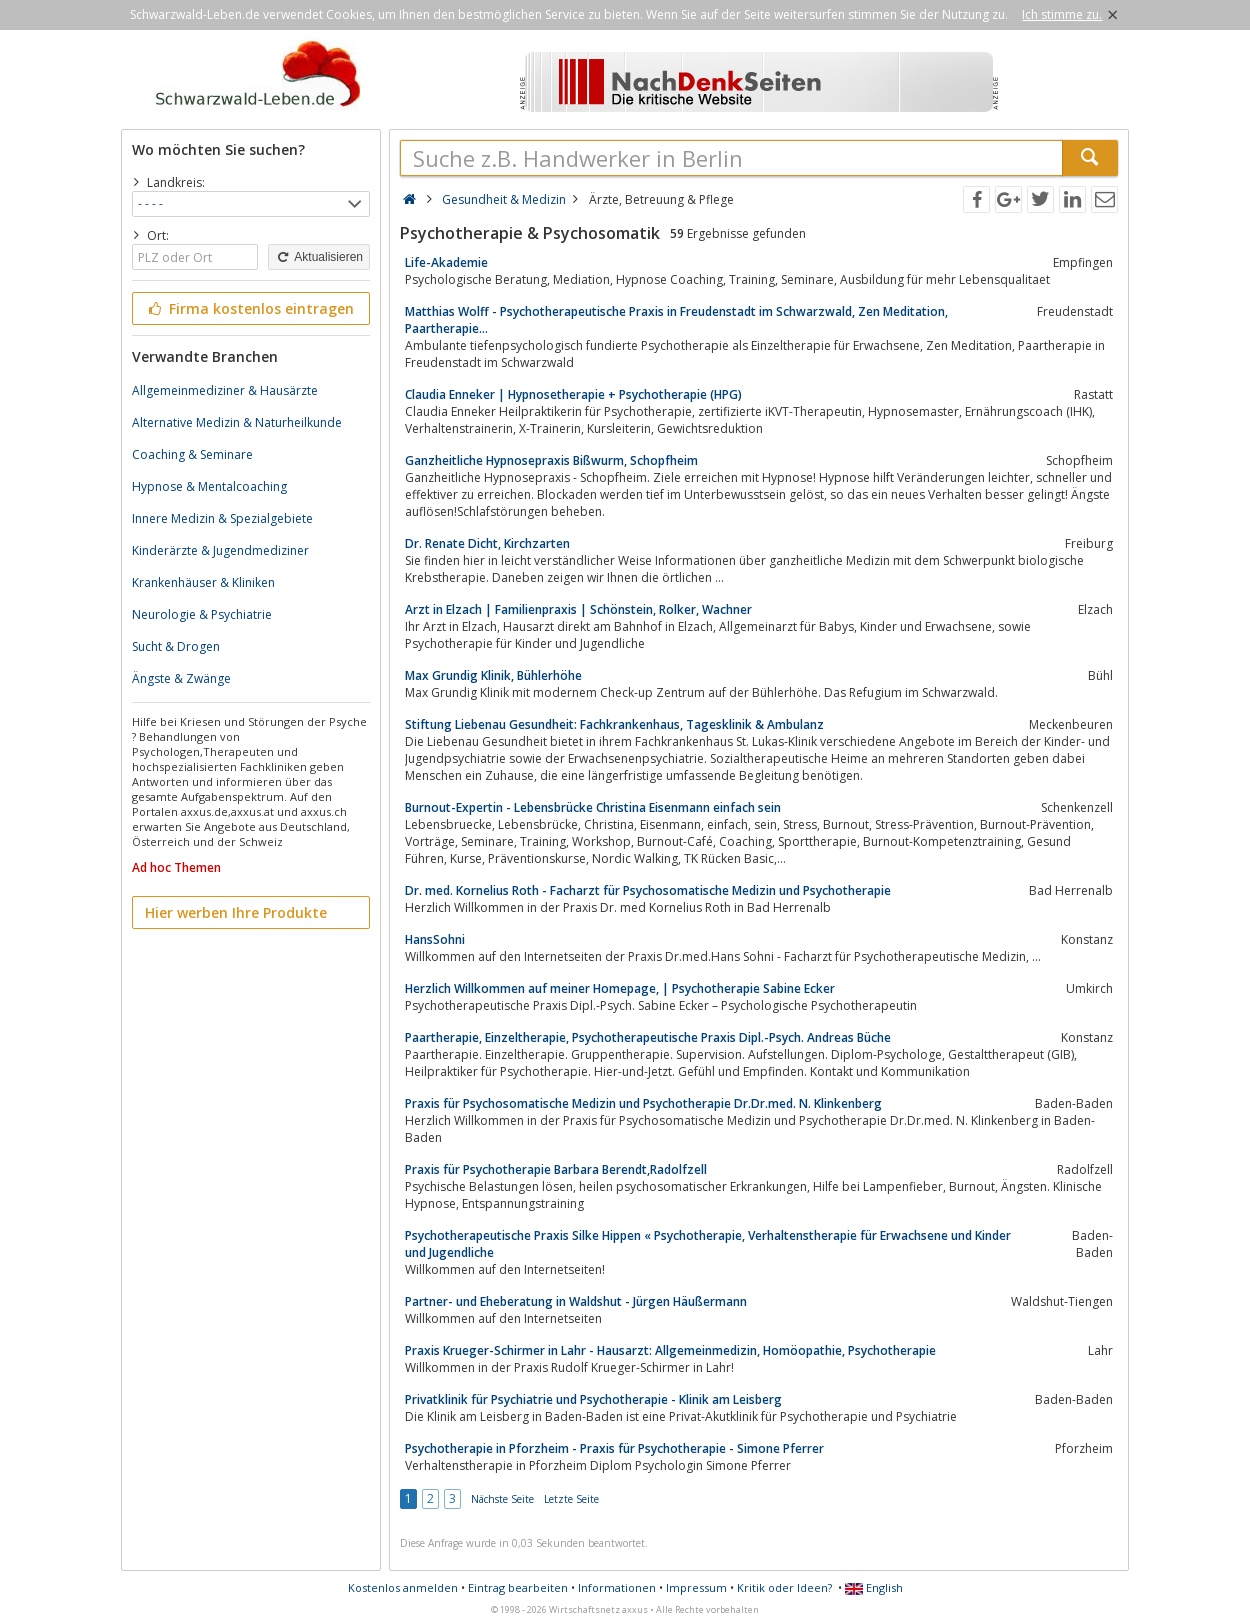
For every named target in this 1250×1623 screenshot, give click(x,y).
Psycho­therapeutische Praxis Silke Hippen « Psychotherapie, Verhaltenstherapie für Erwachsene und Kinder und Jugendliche (708, 1244)
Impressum (696, 1587)
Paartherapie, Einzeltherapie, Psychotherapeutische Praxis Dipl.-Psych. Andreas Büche (648, 1037)
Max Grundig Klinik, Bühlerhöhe (493, 675)
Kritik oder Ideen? (784, 1587)
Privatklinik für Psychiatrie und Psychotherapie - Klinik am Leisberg (593, 1399)
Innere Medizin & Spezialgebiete (222, 518)
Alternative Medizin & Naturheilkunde (237, 422)
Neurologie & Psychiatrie (202, 614)
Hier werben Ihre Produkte (236, 912)
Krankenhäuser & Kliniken (203, 582)
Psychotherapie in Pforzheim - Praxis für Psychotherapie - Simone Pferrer (614, 1448)
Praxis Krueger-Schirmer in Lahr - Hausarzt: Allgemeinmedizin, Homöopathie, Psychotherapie (670, 1350)
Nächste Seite (502, 1499)
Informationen (617, 1587)
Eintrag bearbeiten (518, 1587)
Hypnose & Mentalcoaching (209, 486)
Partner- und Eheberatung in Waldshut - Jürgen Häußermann (576, 1301)
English (874, 1587)
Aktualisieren (319, 257)
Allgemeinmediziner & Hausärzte (225, 390)
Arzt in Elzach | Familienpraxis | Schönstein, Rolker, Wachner (578, 609)
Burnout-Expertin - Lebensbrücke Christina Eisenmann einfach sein (593, 807)
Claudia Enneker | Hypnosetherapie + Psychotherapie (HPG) (573, 394)
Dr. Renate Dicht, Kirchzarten (487, 543)
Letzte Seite (571, 1499)
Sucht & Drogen (176, 646)
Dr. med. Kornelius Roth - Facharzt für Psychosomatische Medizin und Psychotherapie (648, 890)
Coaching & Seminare (192, 454)
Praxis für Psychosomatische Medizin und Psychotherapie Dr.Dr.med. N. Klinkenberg (643, 1103)
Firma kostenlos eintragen (249, 308)
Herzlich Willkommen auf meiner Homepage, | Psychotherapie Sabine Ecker (620, 988)
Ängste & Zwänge (181, 678)
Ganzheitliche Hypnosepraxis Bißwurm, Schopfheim (551, 460)
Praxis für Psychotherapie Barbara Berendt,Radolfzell (556, 1169)
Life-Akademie (446, 262)
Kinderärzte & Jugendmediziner (220, 550)
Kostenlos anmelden (403, 1587)
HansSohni (435, 939)
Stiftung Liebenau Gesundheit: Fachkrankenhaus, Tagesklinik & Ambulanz (614, 724)
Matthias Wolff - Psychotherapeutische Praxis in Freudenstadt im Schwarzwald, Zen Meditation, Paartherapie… (676, 320)
